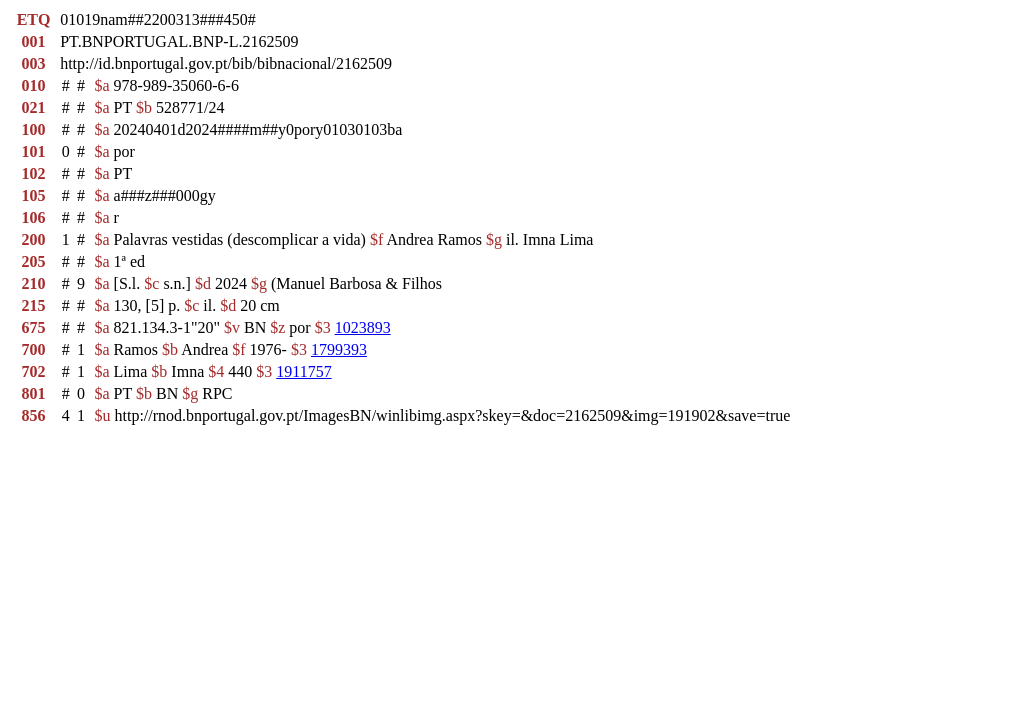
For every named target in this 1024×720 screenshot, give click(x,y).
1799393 (339, 349)
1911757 (303, 371)
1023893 (363, 327)
